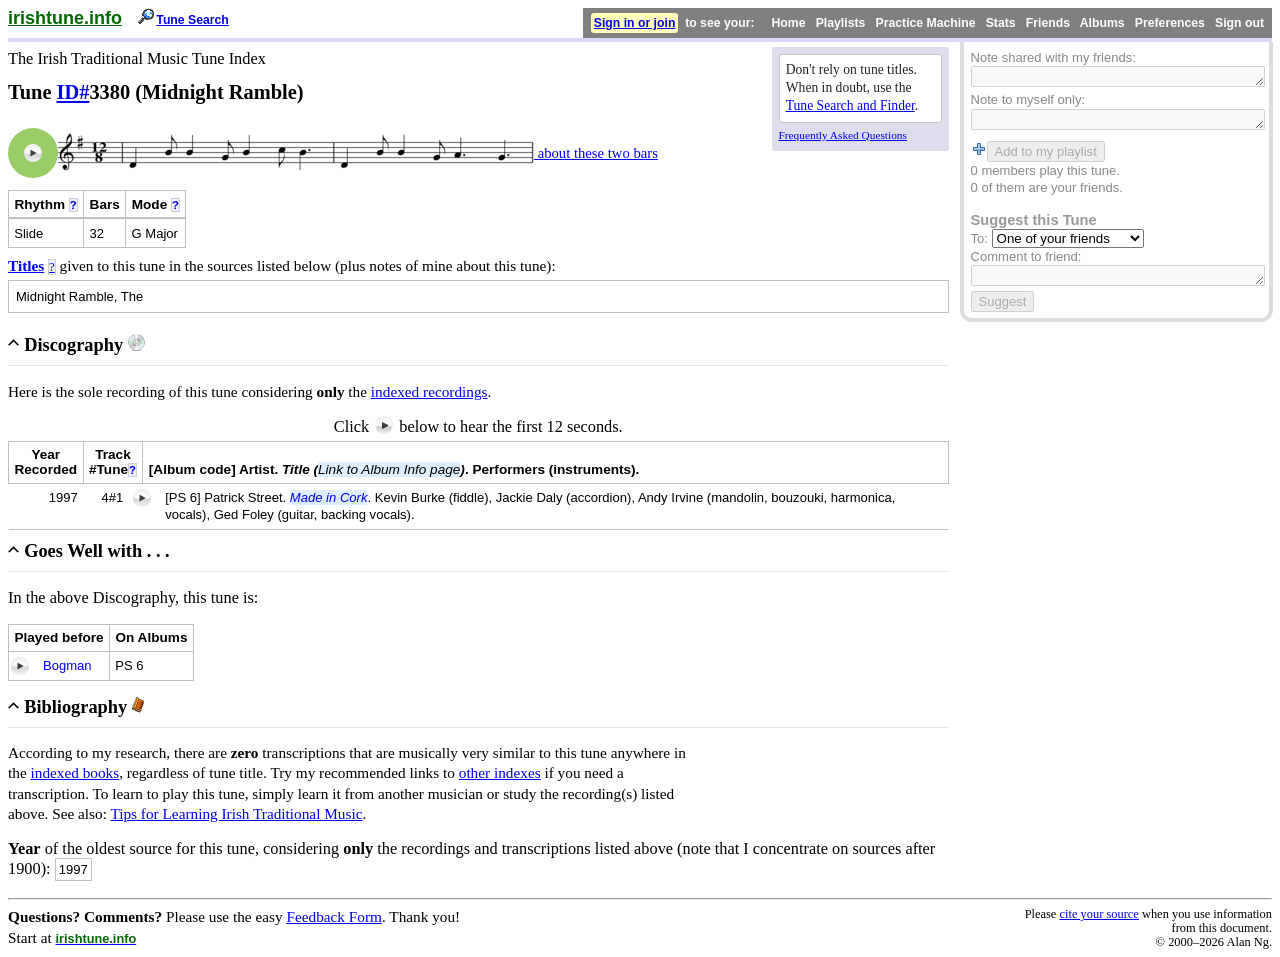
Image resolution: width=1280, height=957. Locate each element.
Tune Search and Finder (850, 105)
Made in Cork (329, 497)
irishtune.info (65, 18)
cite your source (1098, 914)
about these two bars (596, 153)
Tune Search (192, 20)
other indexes (500, 772)
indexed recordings (429, 391)
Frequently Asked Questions (843, 135)
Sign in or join (635, 23)
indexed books (75, 772)
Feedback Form (334, 916)
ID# (73, 92)
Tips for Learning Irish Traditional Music (236, 813)
